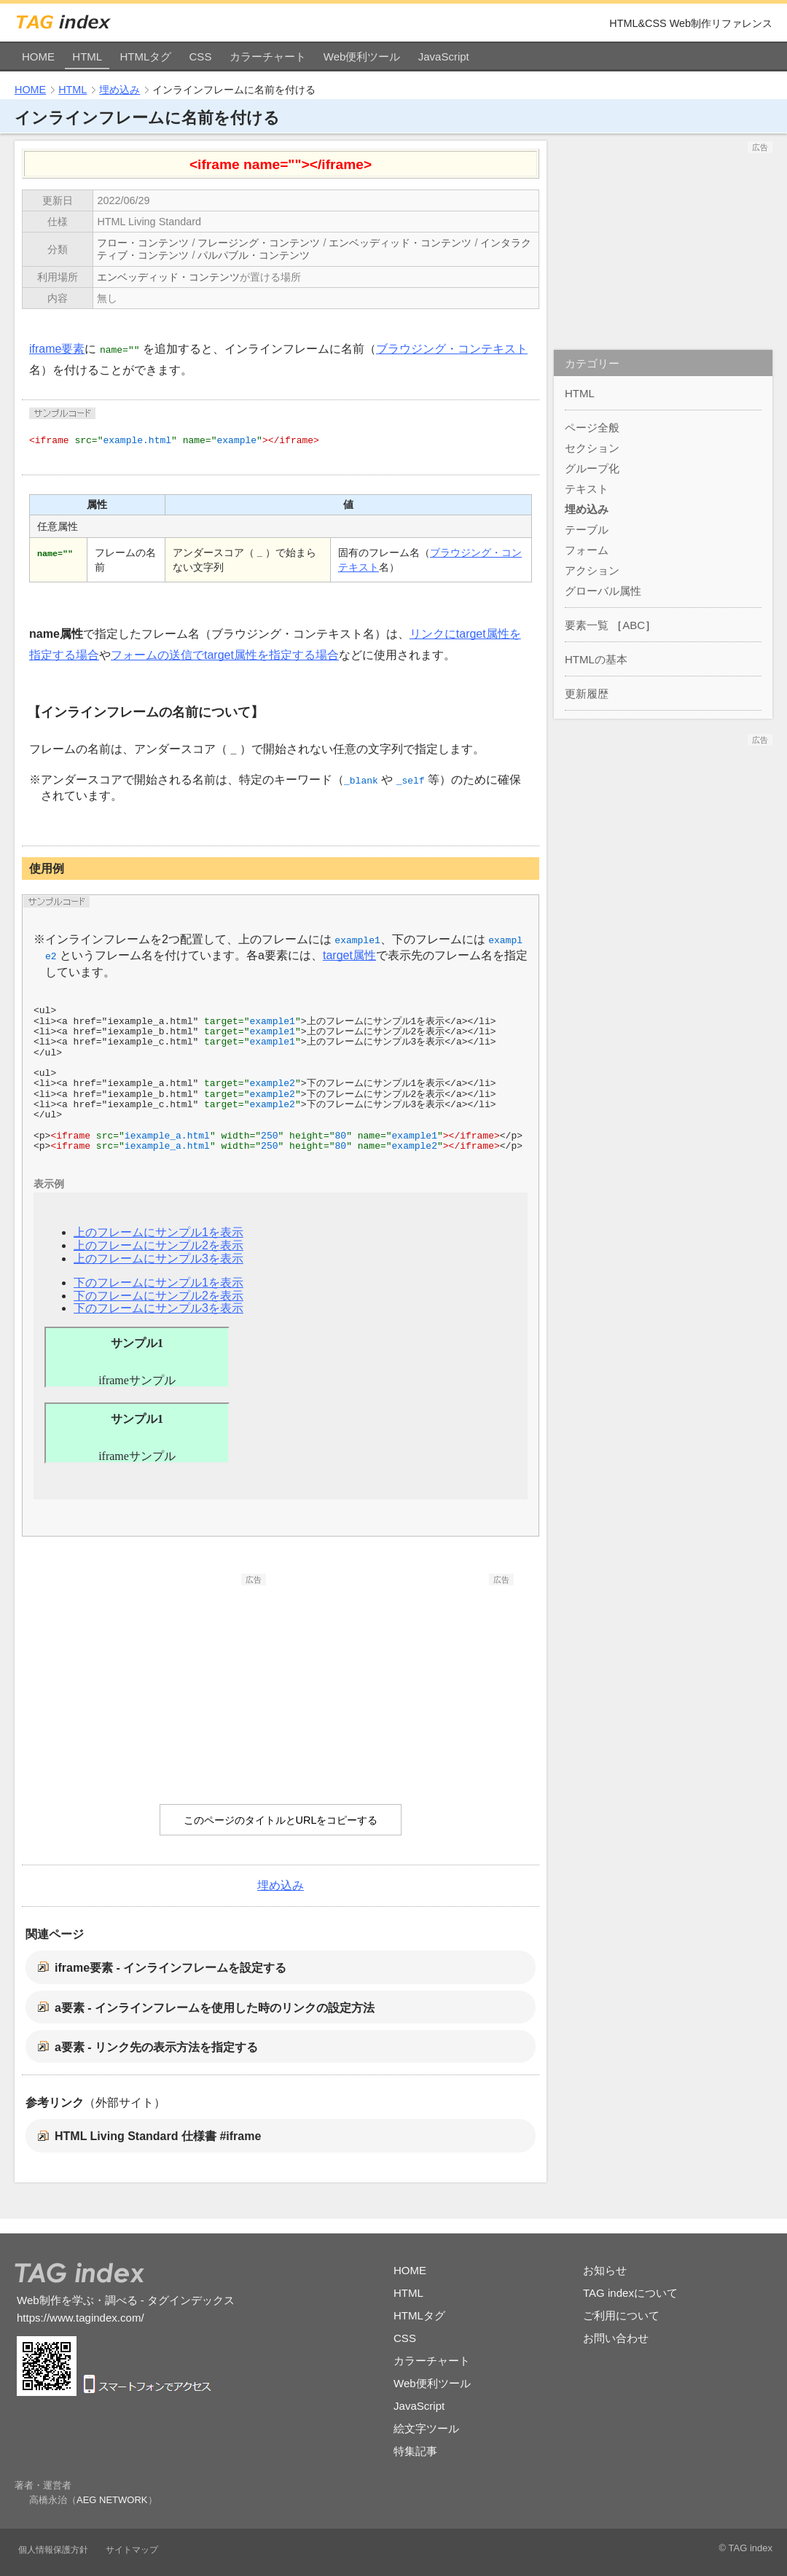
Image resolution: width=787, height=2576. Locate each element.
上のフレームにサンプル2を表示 (158, 1245)
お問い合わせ (616, 2338)
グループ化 (592, 468)
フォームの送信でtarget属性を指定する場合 (225, 655)
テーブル (586, 529)
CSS (200, 56)
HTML (87, 56)
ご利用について (621, 2315)
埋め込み (119, 89)
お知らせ (605, 2270)
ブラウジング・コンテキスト (452, 349)
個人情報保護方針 (53, 2550)
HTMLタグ (145, 56)
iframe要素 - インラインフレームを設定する (170, 1968)
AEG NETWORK (112, 2499)
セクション (592, 448)
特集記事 (415, 2451)
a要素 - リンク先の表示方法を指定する (156, 2047)
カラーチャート (268, 56)
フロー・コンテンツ (143, 243)
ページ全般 (592, 427)
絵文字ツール (426, 2428)
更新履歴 (586, 693)
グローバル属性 (603, 591)
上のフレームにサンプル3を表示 (158, 1258)
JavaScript (443, 56)
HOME (38, 56)
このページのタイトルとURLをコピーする (281, 1820)
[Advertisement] (156, 1676)
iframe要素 (57, 349)
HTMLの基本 (596, 659)
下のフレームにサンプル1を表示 (158, 1282)
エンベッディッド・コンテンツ (400, 243)
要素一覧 (586, 625)
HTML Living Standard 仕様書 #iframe (158, 2136)
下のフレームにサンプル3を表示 (158, 1308)
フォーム (586, 550)
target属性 (349, 955)
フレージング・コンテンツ (258, 243)
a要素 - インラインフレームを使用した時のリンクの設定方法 (215, 2008)
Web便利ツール (362, 56)
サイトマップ (132, 2550)
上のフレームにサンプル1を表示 (158, 1232)
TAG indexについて (630, 2293)
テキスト (586, 489)
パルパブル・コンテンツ (253, 255)
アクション (592, 570)
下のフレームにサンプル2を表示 (158, 1295)
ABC (633, 625)
